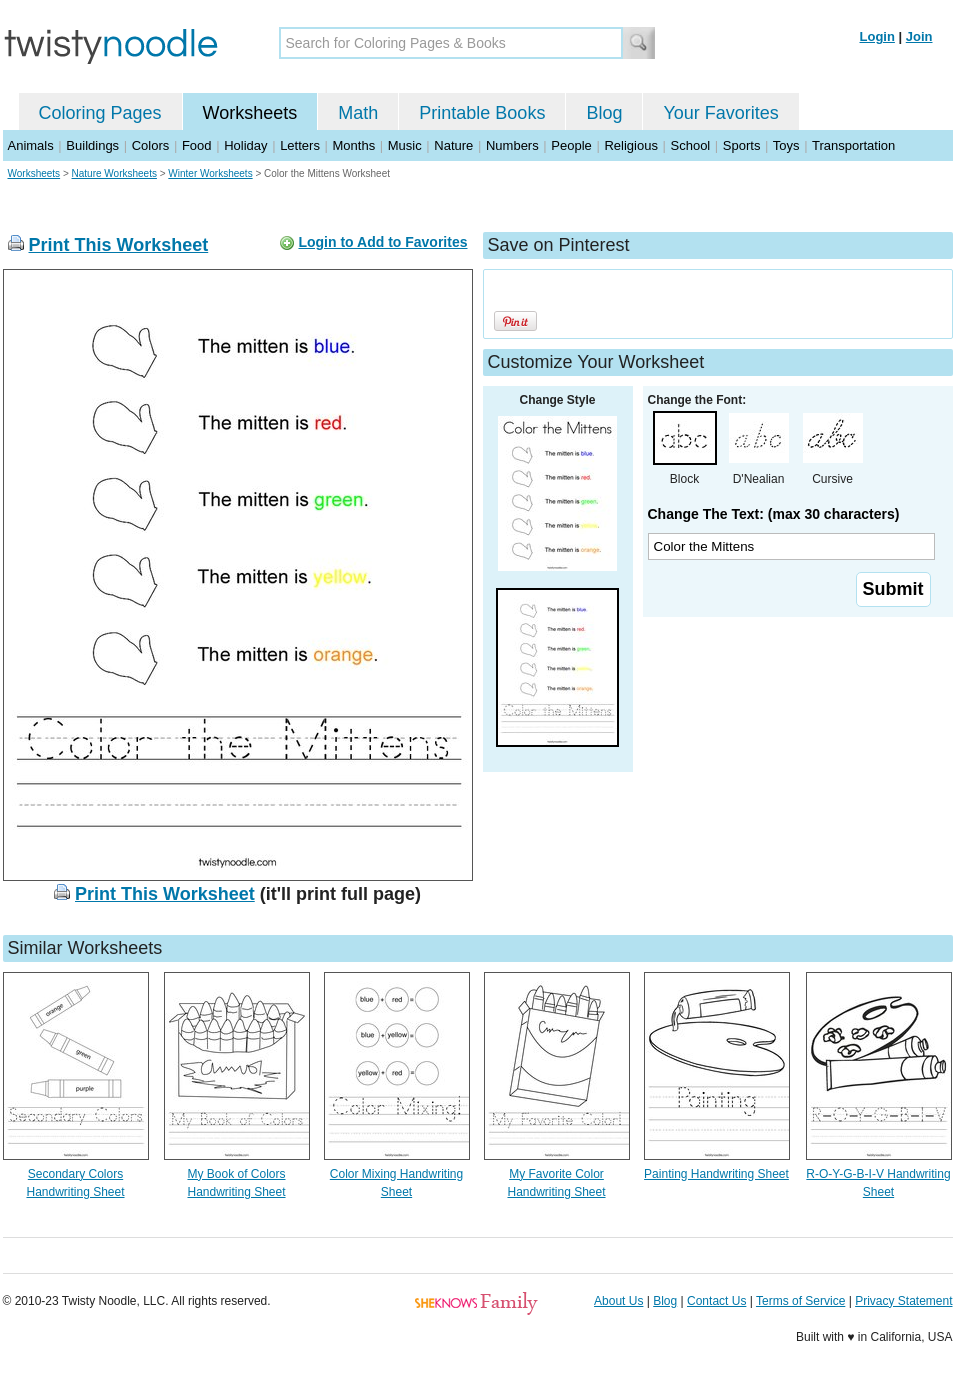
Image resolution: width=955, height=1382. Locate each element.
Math (358, 113)
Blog (604, 113)
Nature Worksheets (114, 173)
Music (405, 145)
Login (877, 36)
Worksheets (250, 113)
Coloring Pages (100, 113)
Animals (31, 145)
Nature (453, 145)
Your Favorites (720, 113)
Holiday (245, 145)
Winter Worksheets (210, 173)
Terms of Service (800, 1301)
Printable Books (482, 113)
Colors (151, 145)
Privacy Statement (903, 1301)
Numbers (512, 145)
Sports (742, 145)
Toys (786, 145)
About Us (618, 1301)
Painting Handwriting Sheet (716, 1174)
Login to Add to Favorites (382, 242)
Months (354, 145)
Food (197, 145)
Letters (300, 145)
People (571, 145)
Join (919, 36)
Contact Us (716, 1301)
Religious (630, 145)
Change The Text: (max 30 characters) (774, 514)
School (691, 145)
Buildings (92, 145)
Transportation (853, 145)
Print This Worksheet (119, 245)
